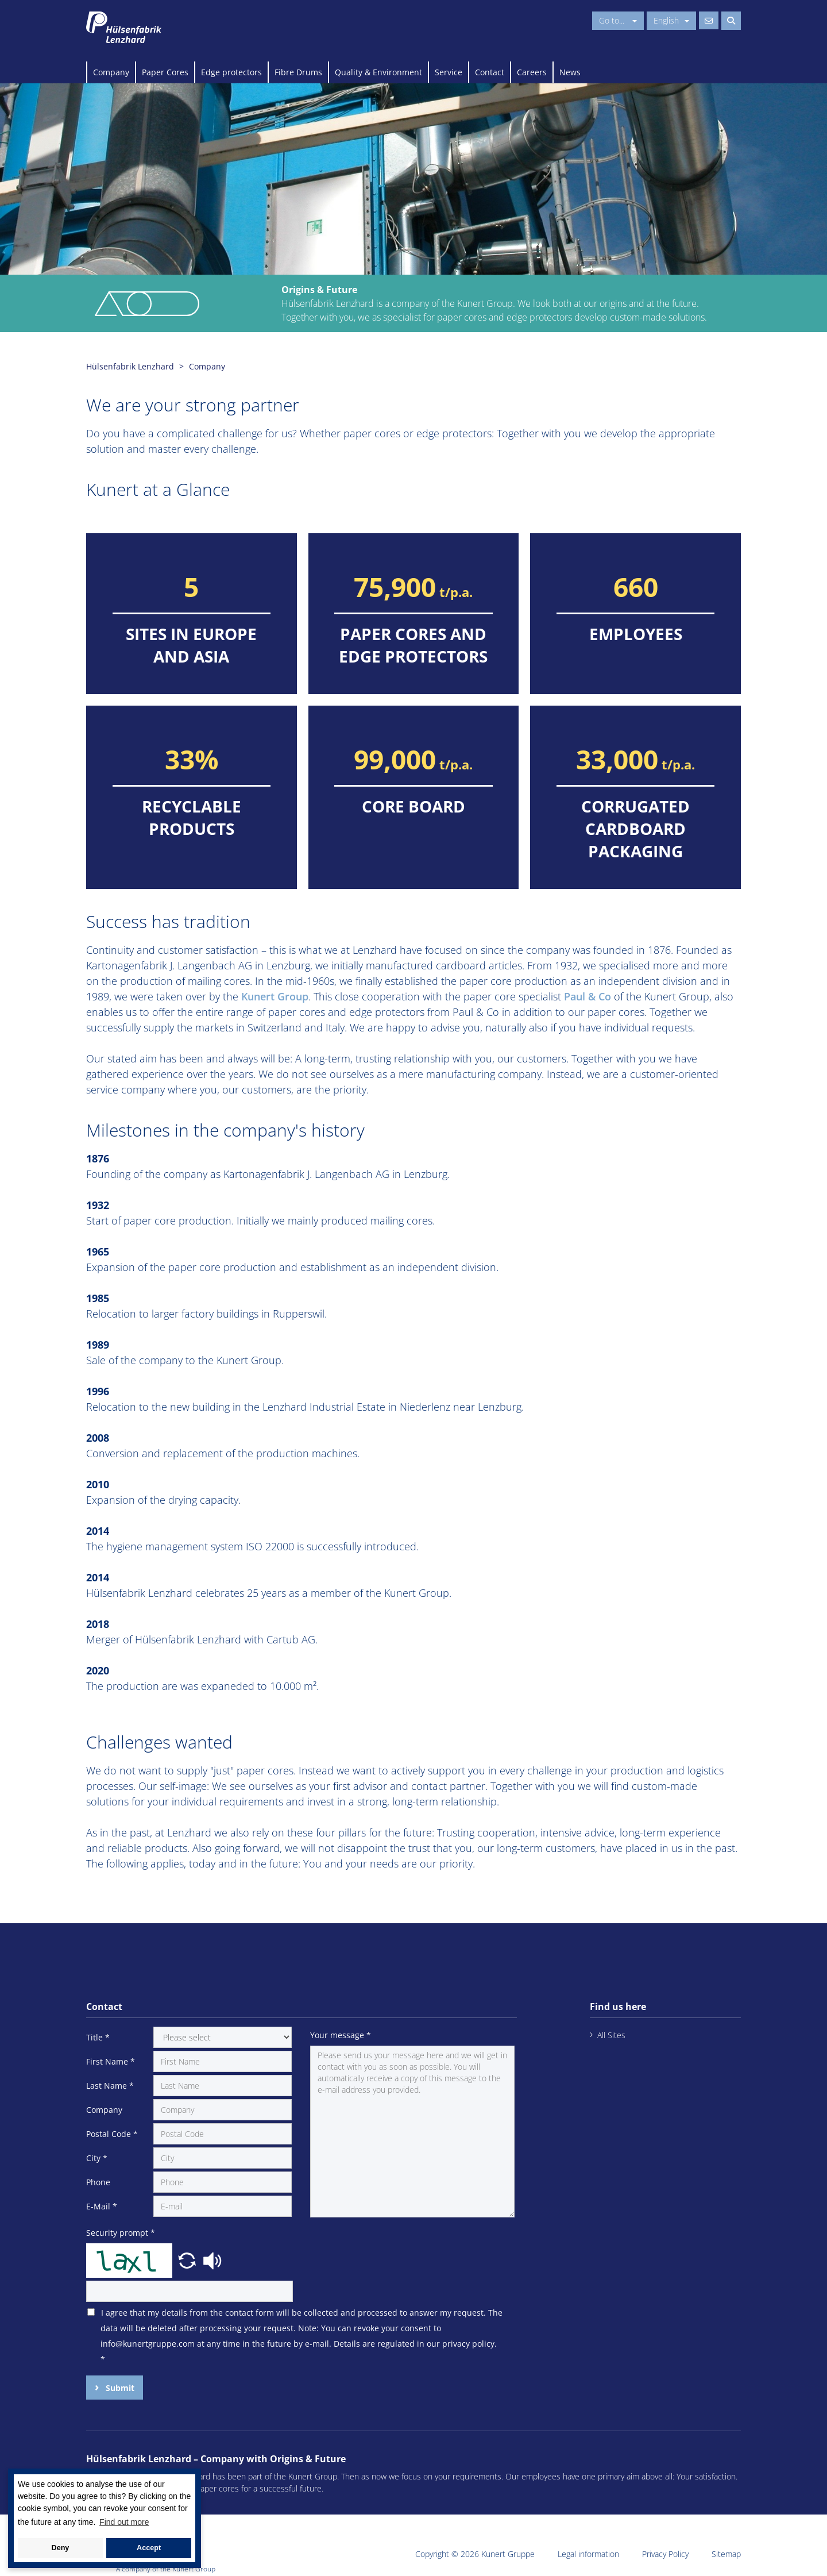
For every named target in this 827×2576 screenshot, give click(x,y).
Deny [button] (60, 2548)
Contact (489, 72)
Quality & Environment (378, 72)
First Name (110, 2061)
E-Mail (101, 2206)
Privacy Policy (665, 2553)
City (96, 2158)
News (570, 72)
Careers (532, 72)
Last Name (110, 2085)
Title (98, 2037)
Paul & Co (587, 996)
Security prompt (120, 2232)
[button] (188, 2259)
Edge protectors (231, 72)
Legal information (588, 2553)
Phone (98, 2182)
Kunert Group (274, 996)
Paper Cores (165, 72)
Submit (118, 2387)
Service (448, 72)
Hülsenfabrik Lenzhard (130, 366)
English (671, 20)
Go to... (618, 20)
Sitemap (726, 2553)
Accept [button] (149, 2548)
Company (111, 72)
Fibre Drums (298, 72)
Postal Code (112, 2133)
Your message (340, 2035)
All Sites (611, 2035)
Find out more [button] (124, 2522)
